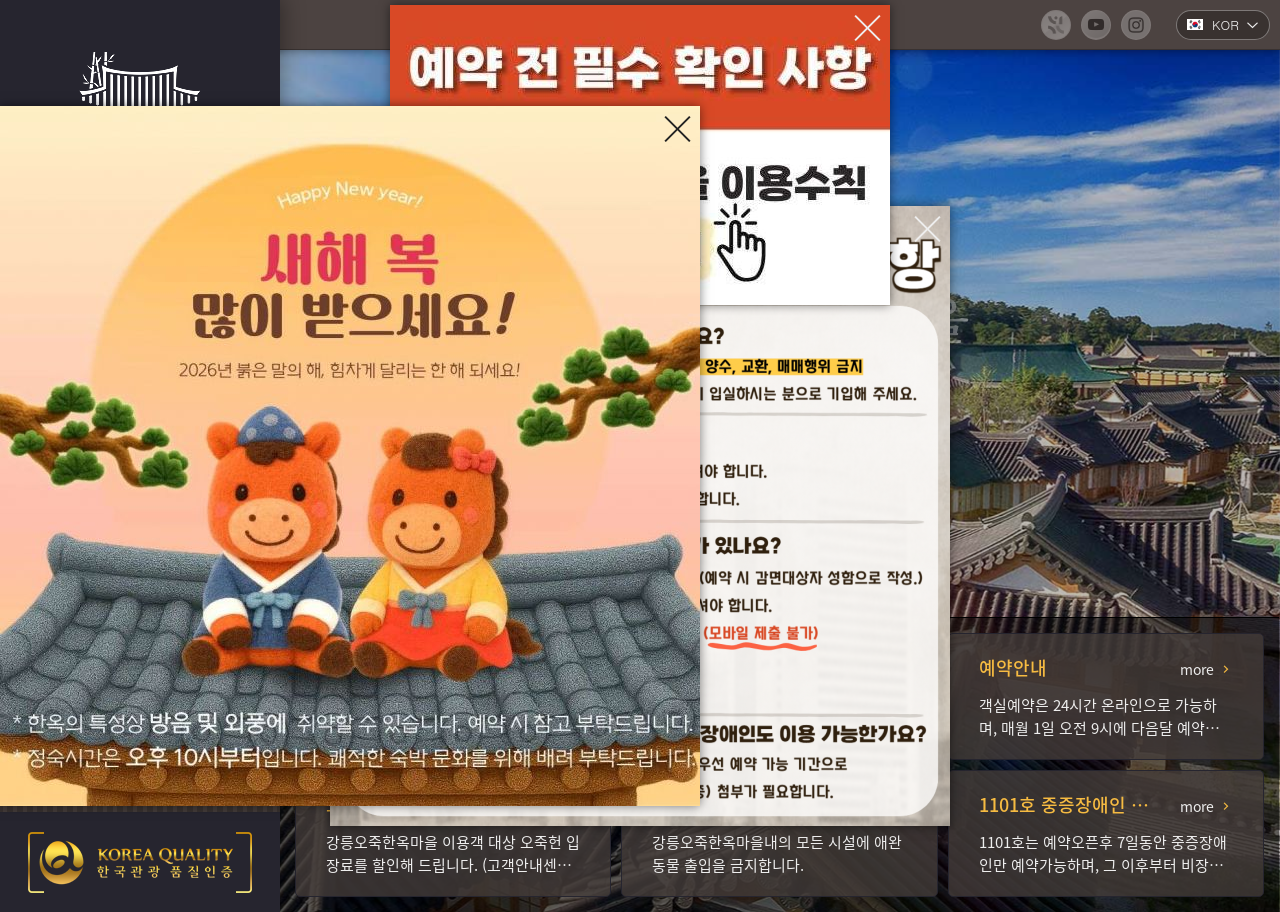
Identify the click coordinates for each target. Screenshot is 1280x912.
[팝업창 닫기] (927, 228)
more (1197, 669)
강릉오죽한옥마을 (140, 100)
